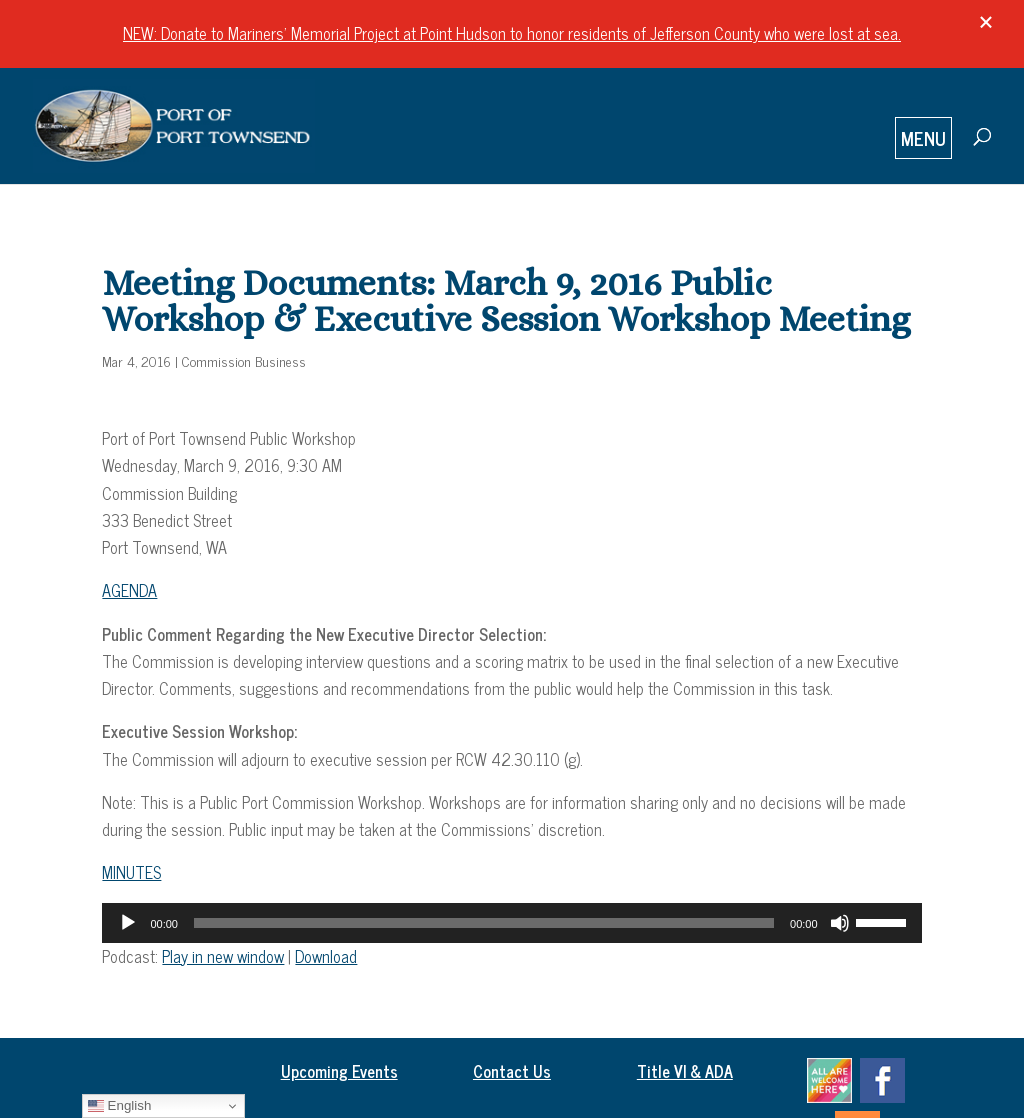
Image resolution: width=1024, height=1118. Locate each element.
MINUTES (131, 872)
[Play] (128, 923)
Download (326, 956)
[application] (511, 923)
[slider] (484, 923)
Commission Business (244, 360)
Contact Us (512, 1071)
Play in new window (223, 956)
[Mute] (840, 923)
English (119, 1106)
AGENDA (129, 590)
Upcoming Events (339, 1071)
